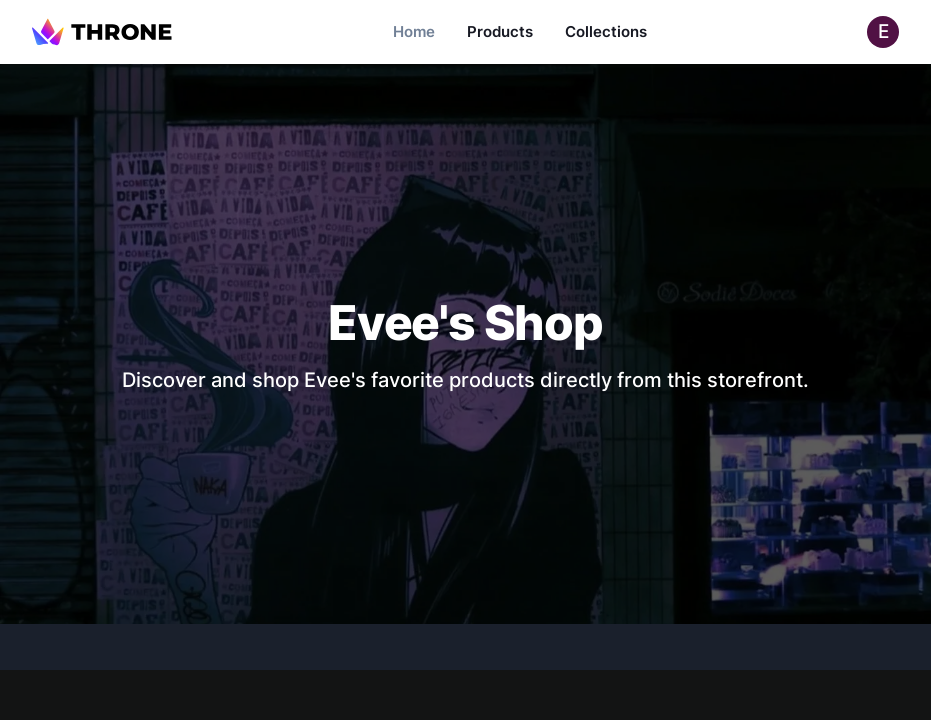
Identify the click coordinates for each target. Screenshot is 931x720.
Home (414, 31)
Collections (606, 31)
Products (500, 31)
